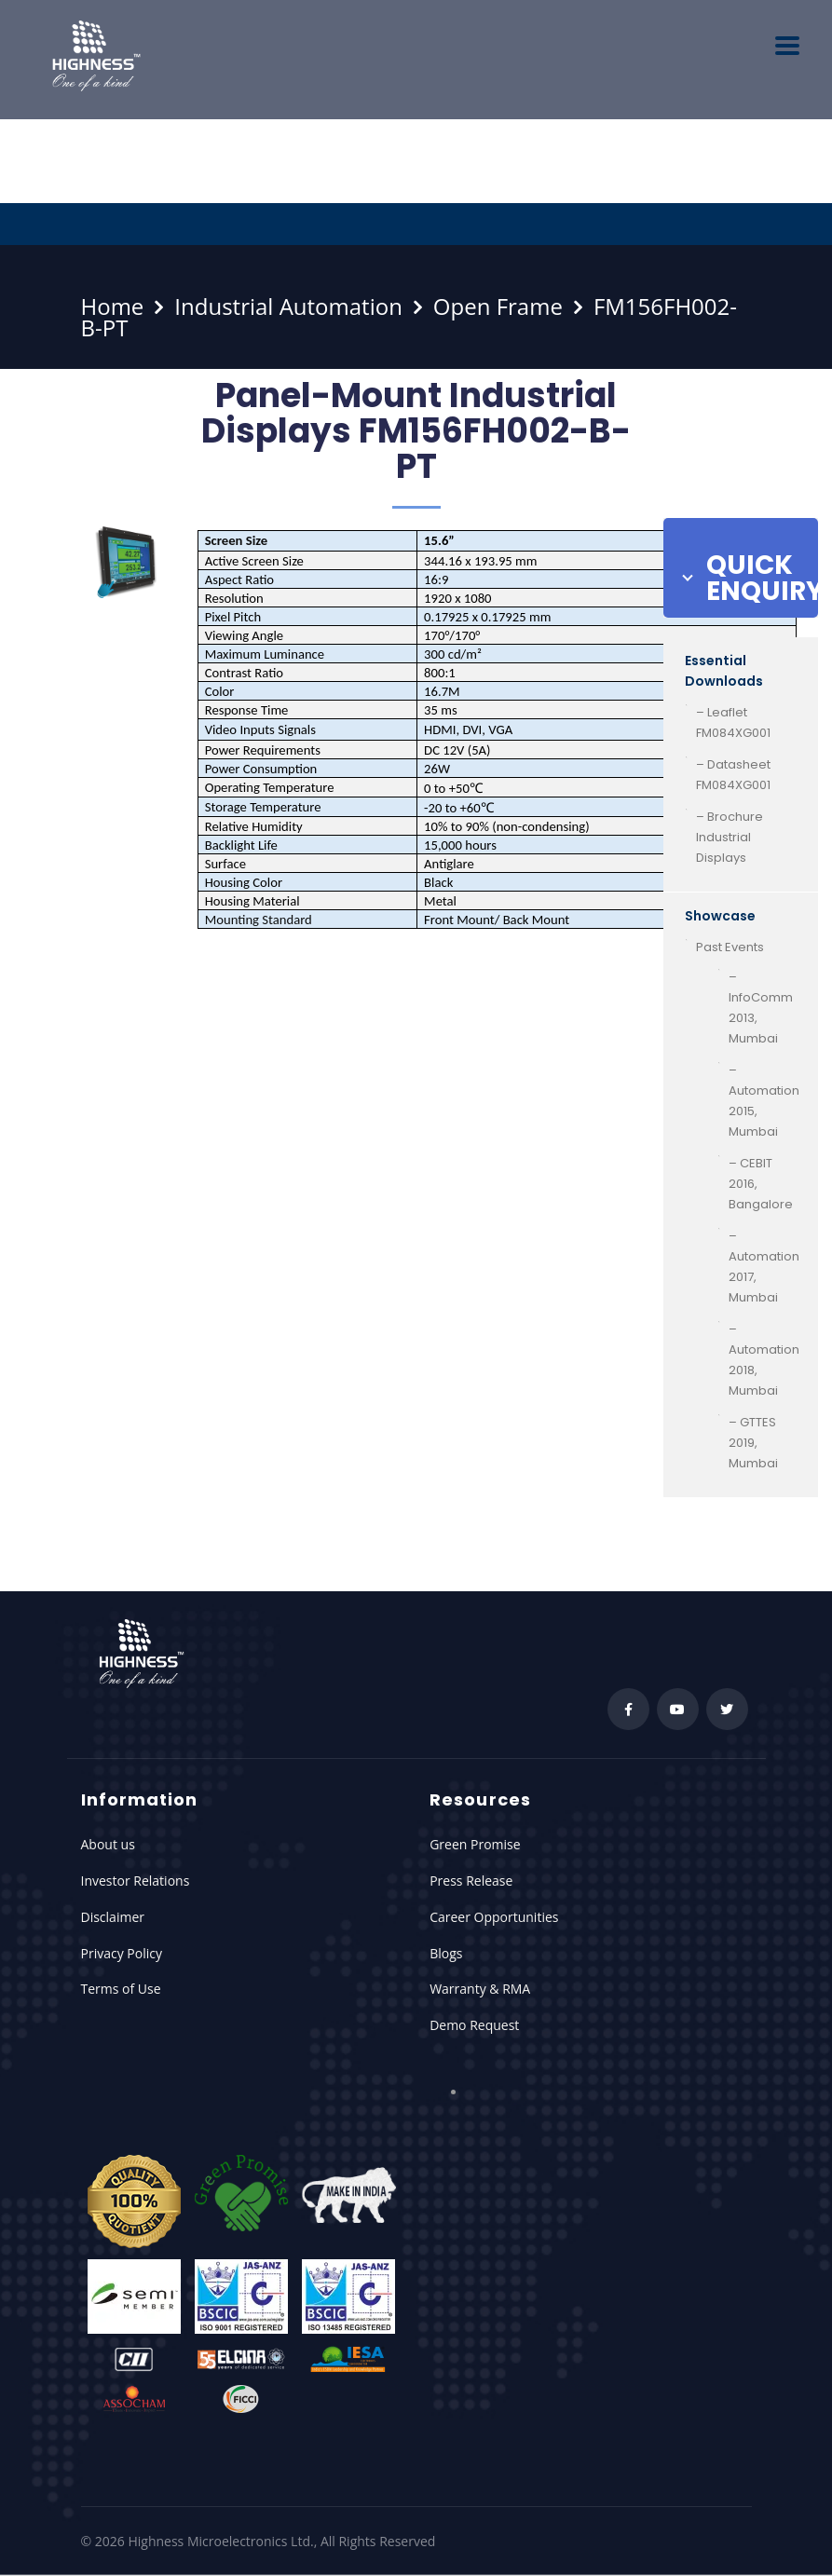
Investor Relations (135, 1880)
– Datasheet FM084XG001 (733, 775)
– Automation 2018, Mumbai (764, 1359)
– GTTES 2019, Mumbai (753, 1442)
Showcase (720, 915)
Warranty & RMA (480, 1988)
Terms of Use (121, 1988)
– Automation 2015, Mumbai (764, 1100)
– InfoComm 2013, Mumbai (761, 1007)
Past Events (730, 947)
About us (108, 1844)
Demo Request (474, 2025)
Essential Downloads (724, 670)
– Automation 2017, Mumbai (764, 1266)
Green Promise (475, 1844)
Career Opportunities (494, 1917)
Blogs (446, 1953)
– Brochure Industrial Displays (729, 837)
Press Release (471, 1880)
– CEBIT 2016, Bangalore (761, 1183)
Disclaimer (112, 1917)
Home (112, 306)
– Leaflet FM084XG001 (733, 722)
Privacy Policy (121, 1953)
